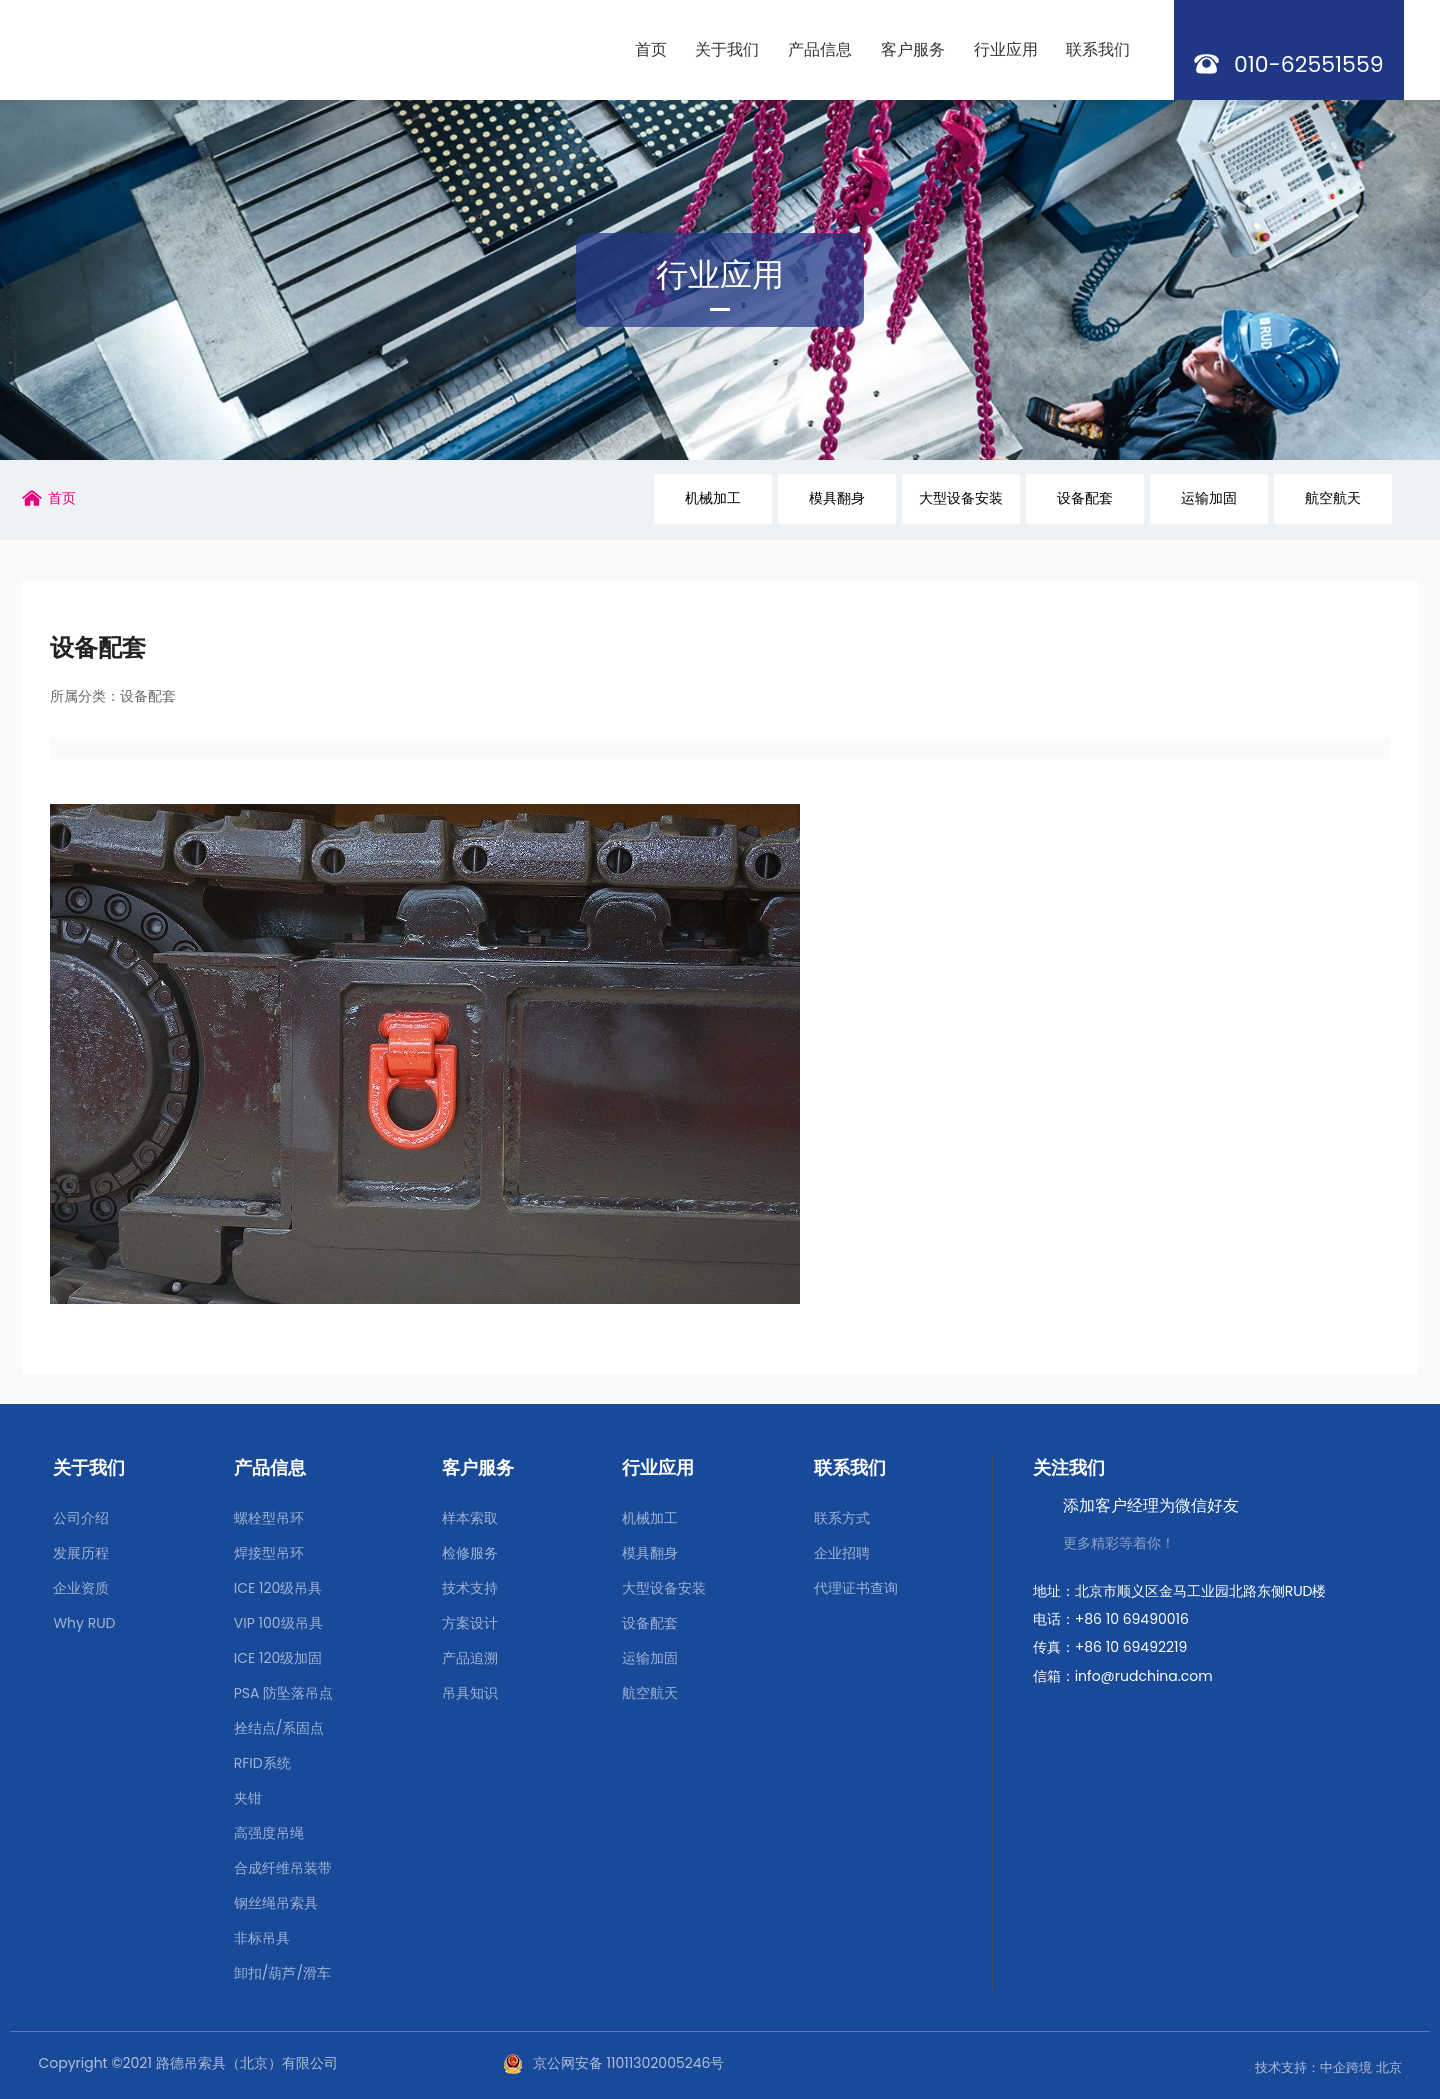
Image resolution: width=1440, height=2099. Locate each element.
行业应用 (720, 274)
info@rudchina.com (1144, 1676)
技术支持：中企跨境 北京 (1328, 2067)
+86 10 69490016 (1132, 1619)
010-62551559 (1309, 64)
